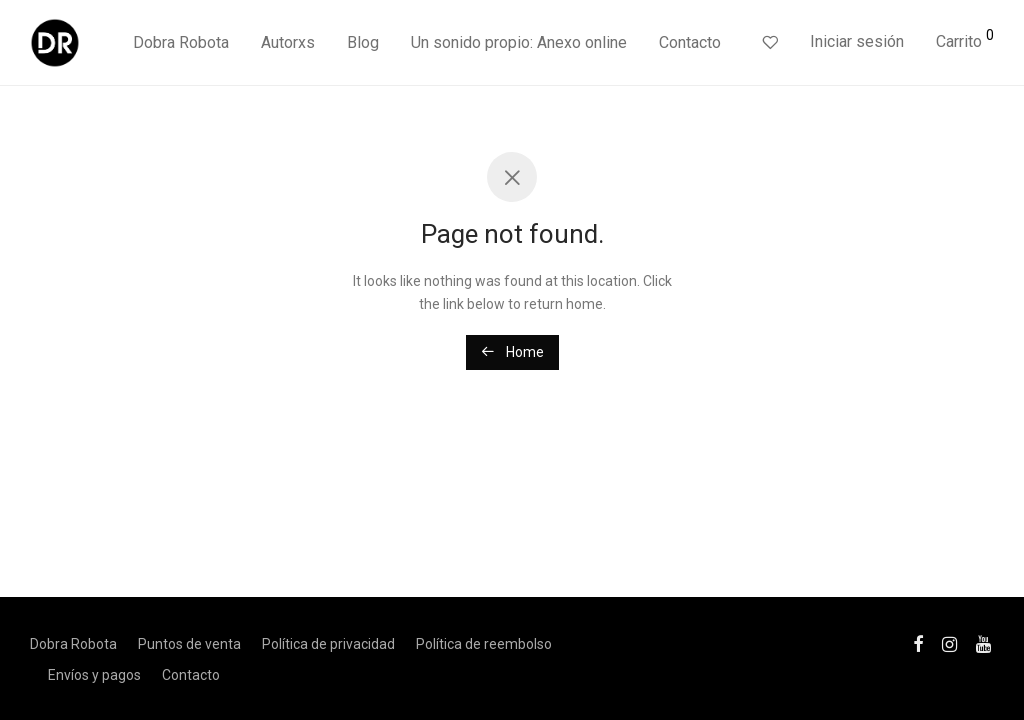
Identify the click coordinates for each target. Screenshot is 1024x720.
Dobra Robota (181, 42)
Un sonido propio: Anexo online (519, 42)
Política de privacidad (328, 644)
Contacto (690, 42)
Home (512, 352)
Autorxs (288, 42)
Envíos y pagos (94, 675)
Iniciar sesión (857, 41)
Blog (363, 42)
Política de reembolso (484, 644)
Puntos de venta (189, 644)
